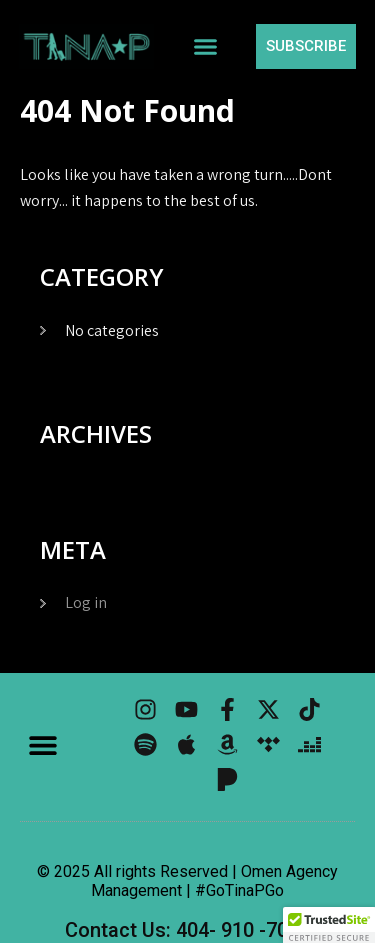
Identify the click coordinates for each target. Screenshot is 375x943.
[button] (205, 47)
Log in (86, 602)
